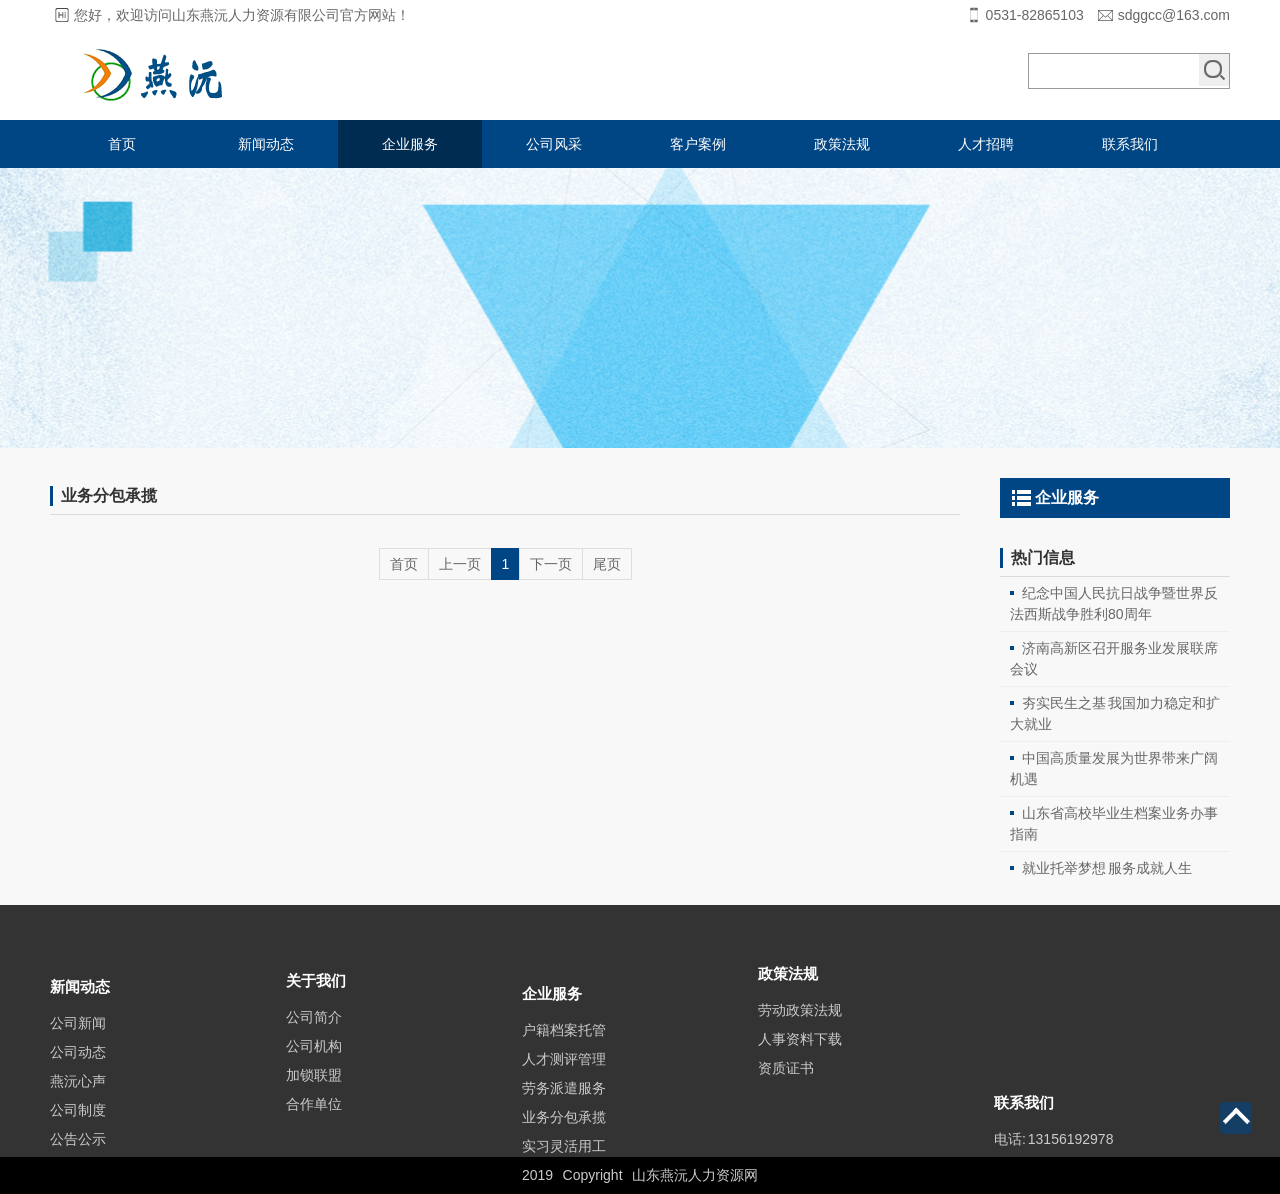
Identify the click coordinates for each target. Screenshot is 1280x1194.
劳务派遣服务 (564, 1133)
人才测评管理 (564, 1104)
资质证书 (786, 1094)
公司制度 (78, 1149)
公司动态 (78, 1091)
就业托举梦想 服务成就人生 (1107, 868)
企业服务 (410, 144)
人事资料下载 (800, 1065)
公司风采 (554, 144)
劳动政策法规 (800, 1036)
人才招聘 (986, 144)
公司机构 (314, 1078)
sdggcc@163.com (1174, 15)
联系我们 (1130, 144)
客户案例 (698, 144)
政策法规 (842, 144)
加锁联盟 (314, 1107)
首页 (122, 144)
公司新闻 (78, 1062)
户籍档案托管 (564, 1075)
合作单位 (314, 1136)
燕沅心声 (78, 1120)
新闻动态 (266, 144)
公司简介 (314, 1049)
